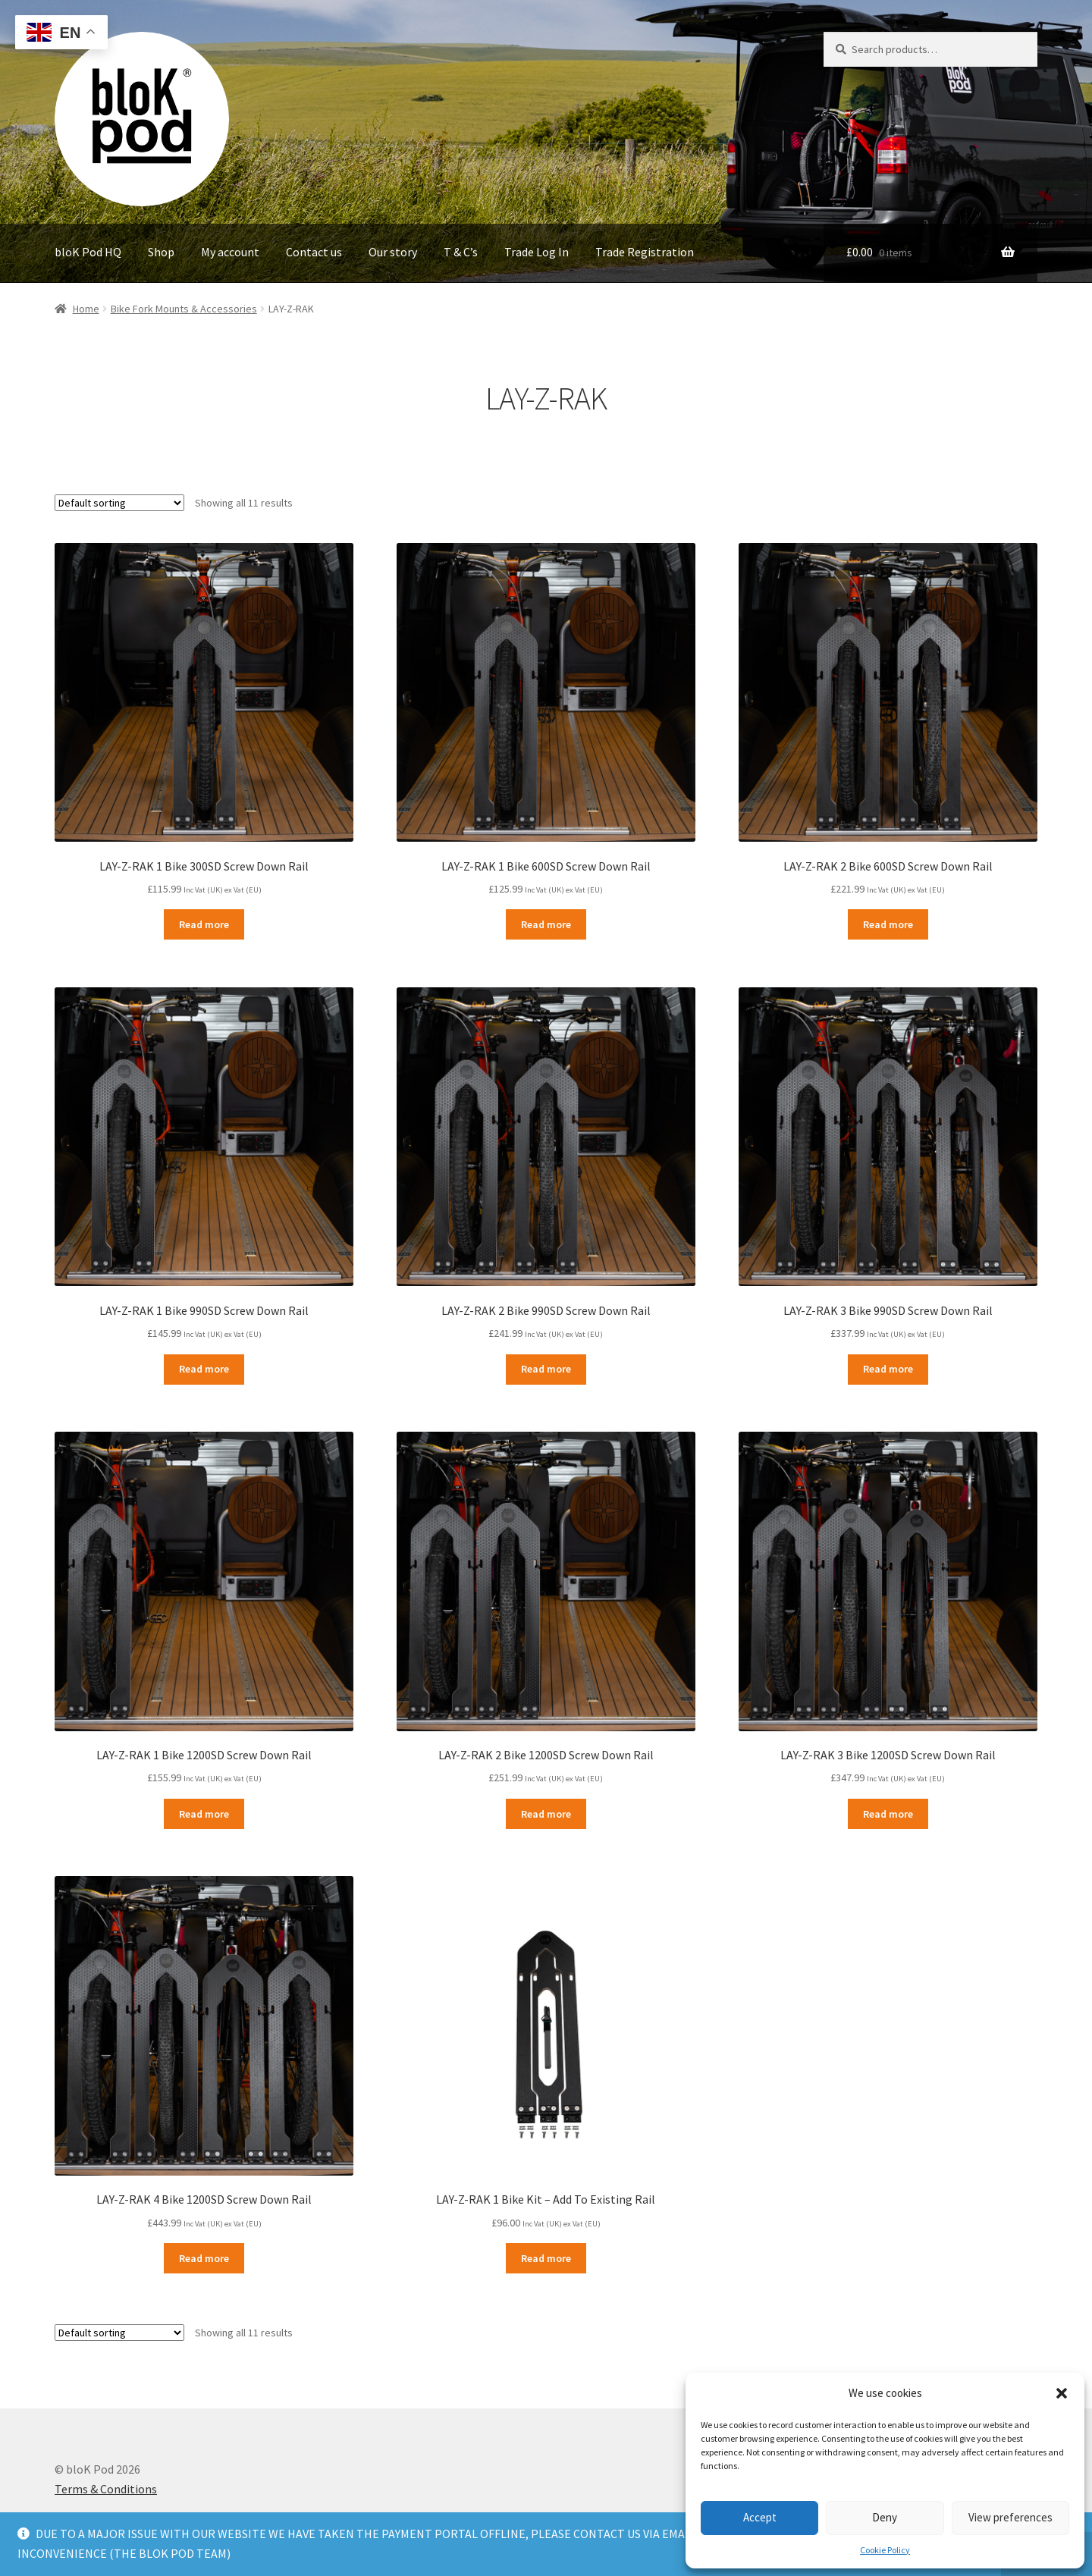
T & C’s (461, 251)
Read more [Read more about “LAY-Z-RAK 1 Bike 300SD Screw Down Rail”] (204, 924)
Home (86, 308)
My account (230, 251)
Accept (760, 2517)
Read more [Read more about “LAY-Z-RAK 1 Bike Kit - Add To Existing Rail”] (546, 2258)
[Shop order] (119, 502)
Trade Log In (536, 251)
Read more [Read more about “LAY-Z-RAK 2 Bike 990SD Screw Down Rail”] (546, 1369)
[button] (1061, 2393)
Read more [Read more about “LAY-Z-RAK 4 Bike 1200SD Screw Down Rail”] (204, 2258)
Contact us (314, 251)
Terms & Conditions (106, 2488)
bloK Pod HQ (88, 251)
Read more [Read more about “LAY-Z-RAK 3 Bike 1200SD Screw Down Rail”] (888, 1814)
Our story (393, 251)
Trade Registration (644, 251)
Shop (161, 251)
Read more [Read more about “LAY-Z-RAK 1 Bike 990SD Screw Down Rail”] (204, 1369)
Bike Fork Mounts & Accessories (184, 308)
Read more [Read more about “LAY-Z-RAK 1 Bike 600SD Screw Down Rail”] (546, 924)
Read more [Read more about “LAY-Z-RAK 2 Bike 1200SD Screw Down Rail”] (546, 1814)
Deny (884, 2517)
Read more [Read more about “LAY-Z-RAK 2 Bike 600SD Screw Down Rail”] (888, 924)
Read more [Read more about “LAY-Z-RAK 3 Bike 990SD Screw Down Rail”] (888, 1369)
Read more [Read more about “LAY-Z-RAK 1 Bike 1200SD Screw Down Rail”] (204, 1814)
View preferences (1010, 2517)
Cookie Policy (885, 2550)
